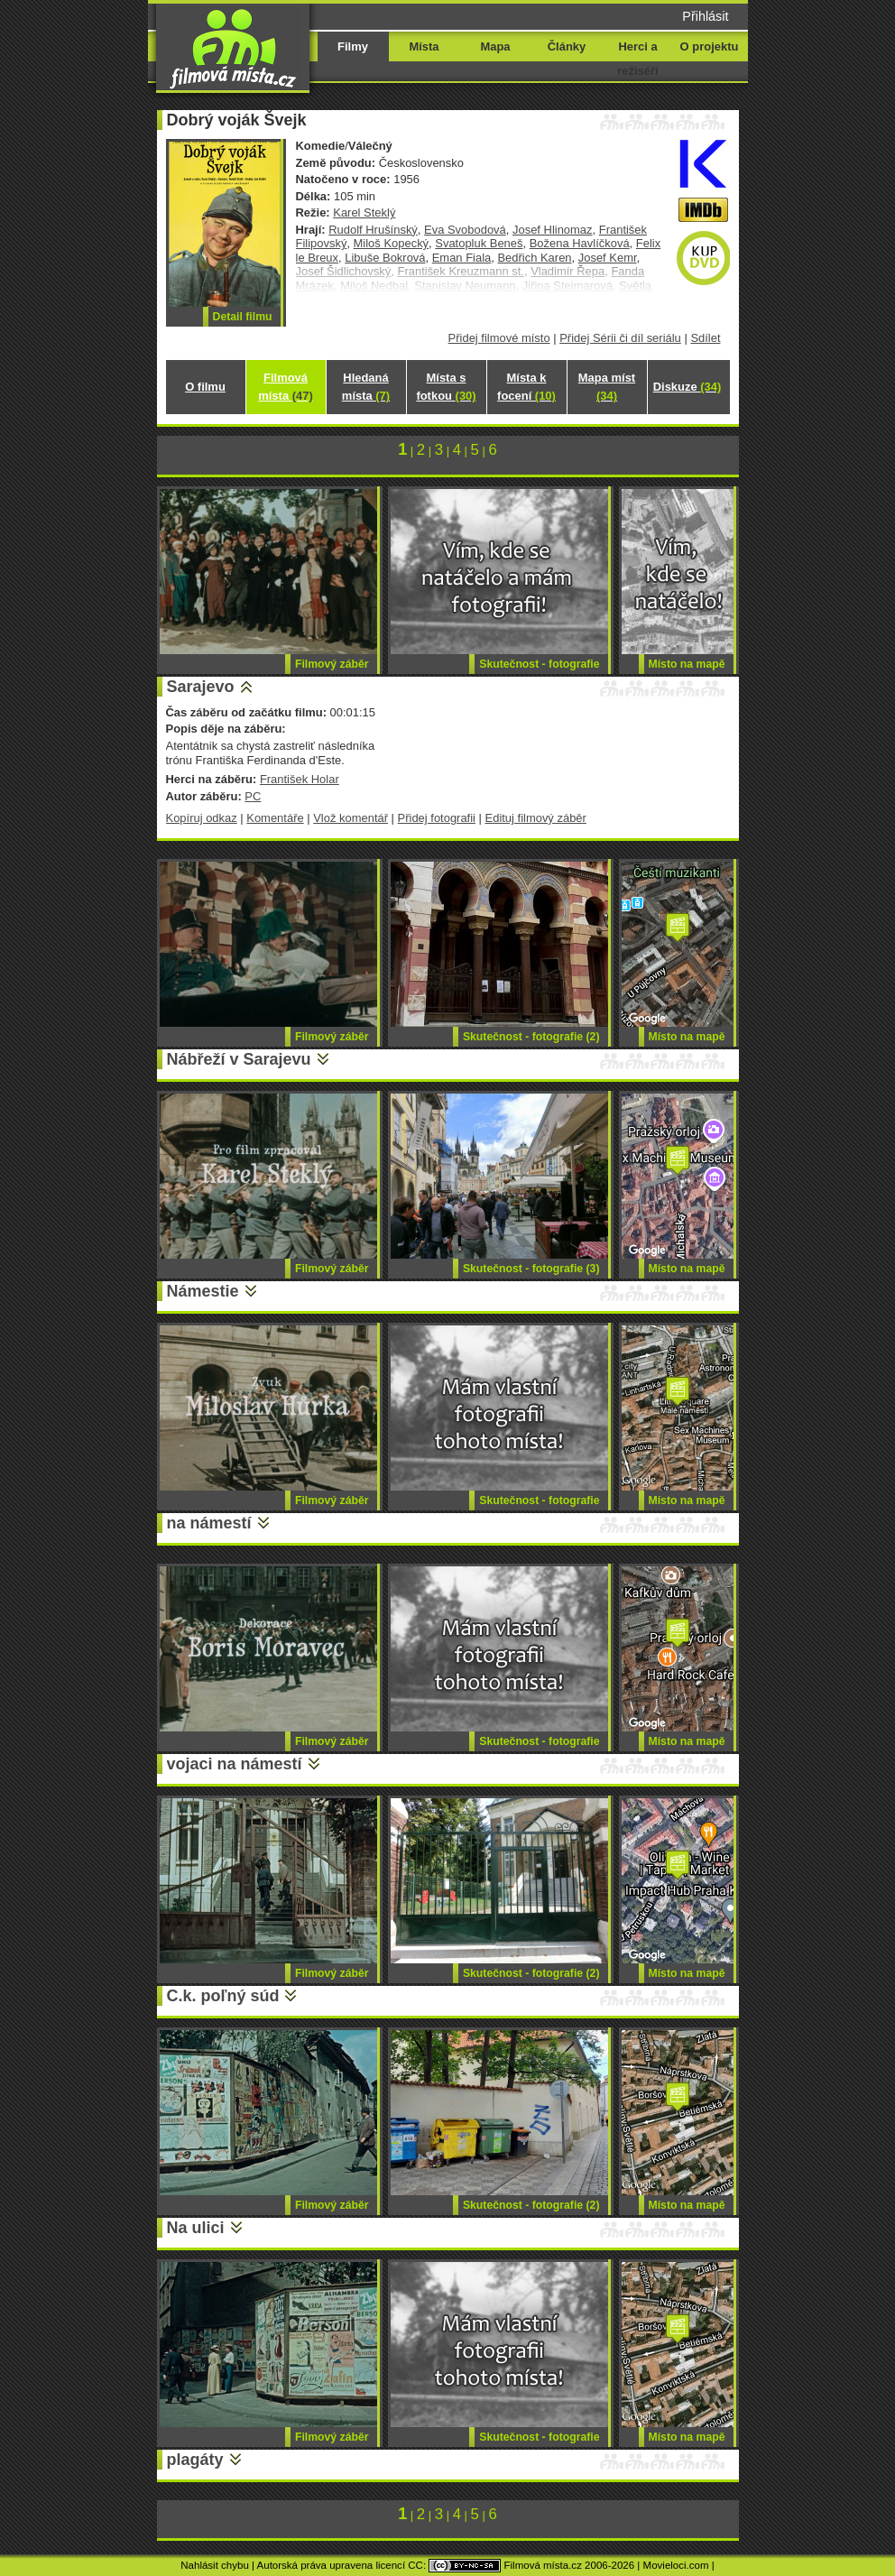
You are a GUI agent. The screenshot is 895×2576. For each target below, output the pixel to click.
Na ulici (196, 2228)
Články (567, 46)
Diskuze (687, 386)
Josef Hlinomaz (552, 229)
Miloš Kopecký (391, 243)
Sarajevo (201, 687)
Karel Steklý (364, 212)
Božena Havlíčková (580, 243)
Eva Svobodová (465, 229)
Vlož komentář (350, 818)
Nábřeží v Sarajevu (239, 1059)
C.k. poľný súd (223, 1996)
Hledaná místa (366, 386)
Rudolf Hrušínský (373, 229)
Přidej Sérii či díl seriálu (620, 338)
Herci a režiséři (637, 59)
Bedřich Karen (534, 257)
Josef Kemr (607, 257)
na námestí (209, 1523)
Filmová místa (285, 386)
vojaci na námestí (234, 1764)
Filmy (352, 46)
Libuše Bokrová (385, 257)
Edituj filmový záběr (535, 818)
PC (253, 796)
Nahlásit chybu (214, 2565)
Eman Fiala (462, 257)
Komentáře (274, 818)
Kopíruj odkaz (201, 818)
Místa (423, 46)
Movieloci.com (676, 2565)
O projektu (709, 46)
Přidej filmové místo (499, 338)
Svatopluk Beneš (478, 243)
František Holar (299, 779)
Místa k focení (526, 386)
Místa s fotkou (445, 386)
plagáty (195, 2460)
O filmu (205, 386)
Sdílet (705, 338)
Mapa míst (606, 386)
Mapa (495, 46)
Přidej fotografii (436, 818)
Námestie (203, 1291)
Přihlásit (705, 16)
